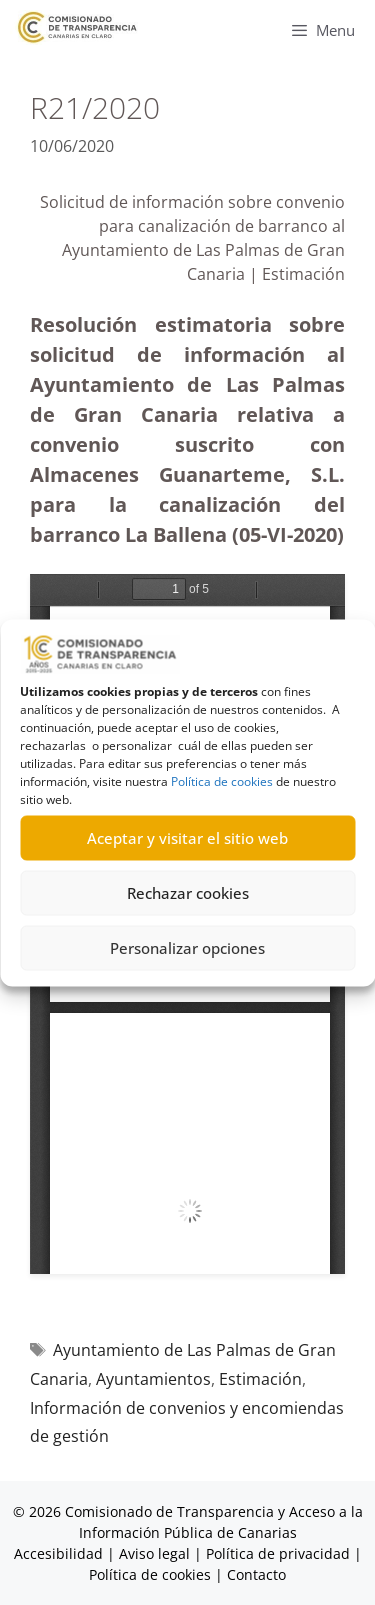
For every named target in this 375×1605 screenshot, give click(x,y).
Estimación (260, 1379)
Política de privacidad (278, 1553)
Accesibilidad (60, 1553)
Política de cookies (222, 780)
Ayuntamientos (153, 1379)
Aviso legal (154, 1553)
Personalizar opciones (187, 948)
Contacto (256, 1574)
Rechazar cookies (188, 893)
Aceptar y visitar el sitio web (187, 838)
